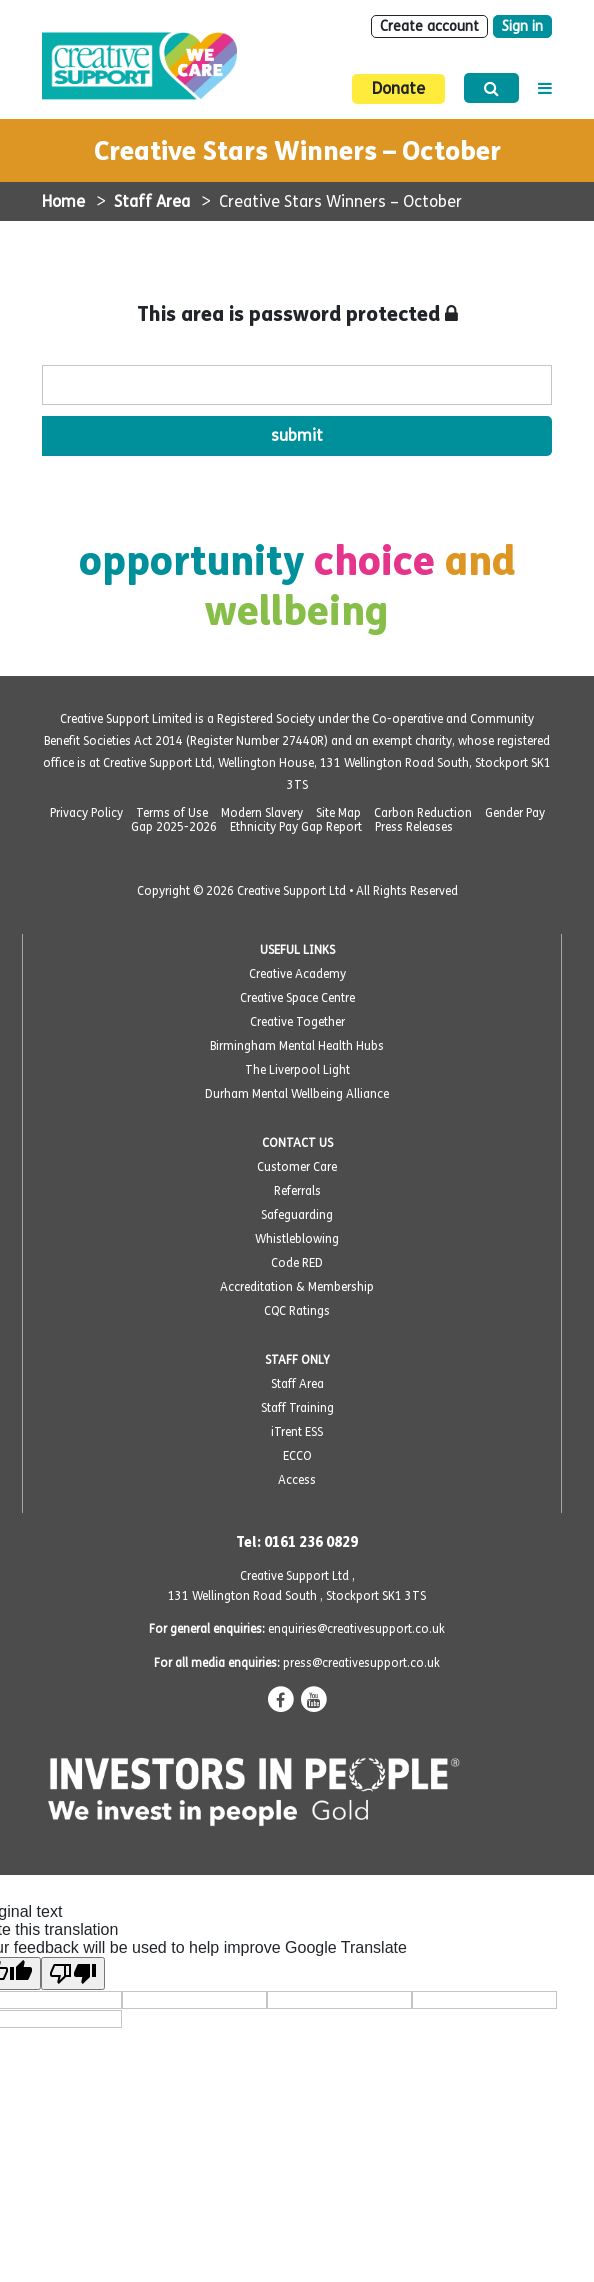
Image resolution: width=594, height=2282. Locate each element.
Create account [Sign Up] (429, 26)
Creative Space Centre (297, 998)
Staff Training (297, 1408)
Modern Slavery (262, 813)
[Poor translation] (73, 1973)
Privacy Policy (86, 813)
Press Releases (414, 827)
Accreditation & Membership (297, 1287)
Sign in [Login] (522, 26)
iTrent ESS (297, 1432)
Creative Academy (297, 974)
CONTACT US (297, 1143)
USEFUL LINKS (297, 950)
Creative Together (297, 1022)
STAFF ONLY (297, 1360)
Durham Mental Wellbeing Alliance (297, 1094)
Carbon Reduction (423, 813)
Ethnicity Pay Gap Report (296, 827)
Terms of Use (172, 813)
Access (297, 1480)
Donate (398, 88)
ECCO (297, 1456)
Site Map (338, 813)
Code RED (297, 1263)
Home (63, 201)
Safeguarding (297, 1215)
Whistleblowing (297, 1239)
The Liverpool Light (297, 1070)
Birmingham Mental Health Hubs (297, 1046)
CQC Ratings (297, 1311)
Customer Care (297, 1167)
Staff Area (152, 201)
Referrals (297, 1191)
